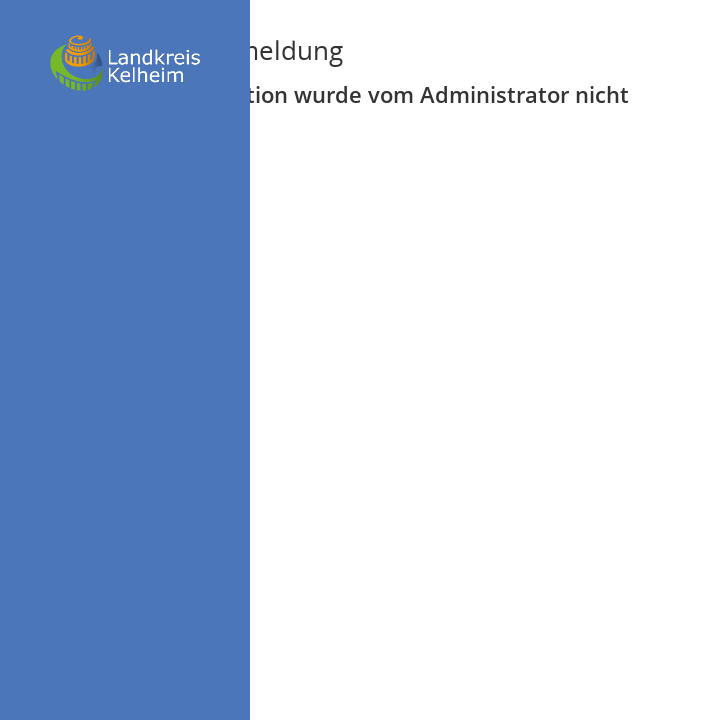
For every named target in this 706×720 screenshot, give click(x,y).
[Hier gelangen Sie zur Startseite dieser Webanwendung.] (125, 63)
